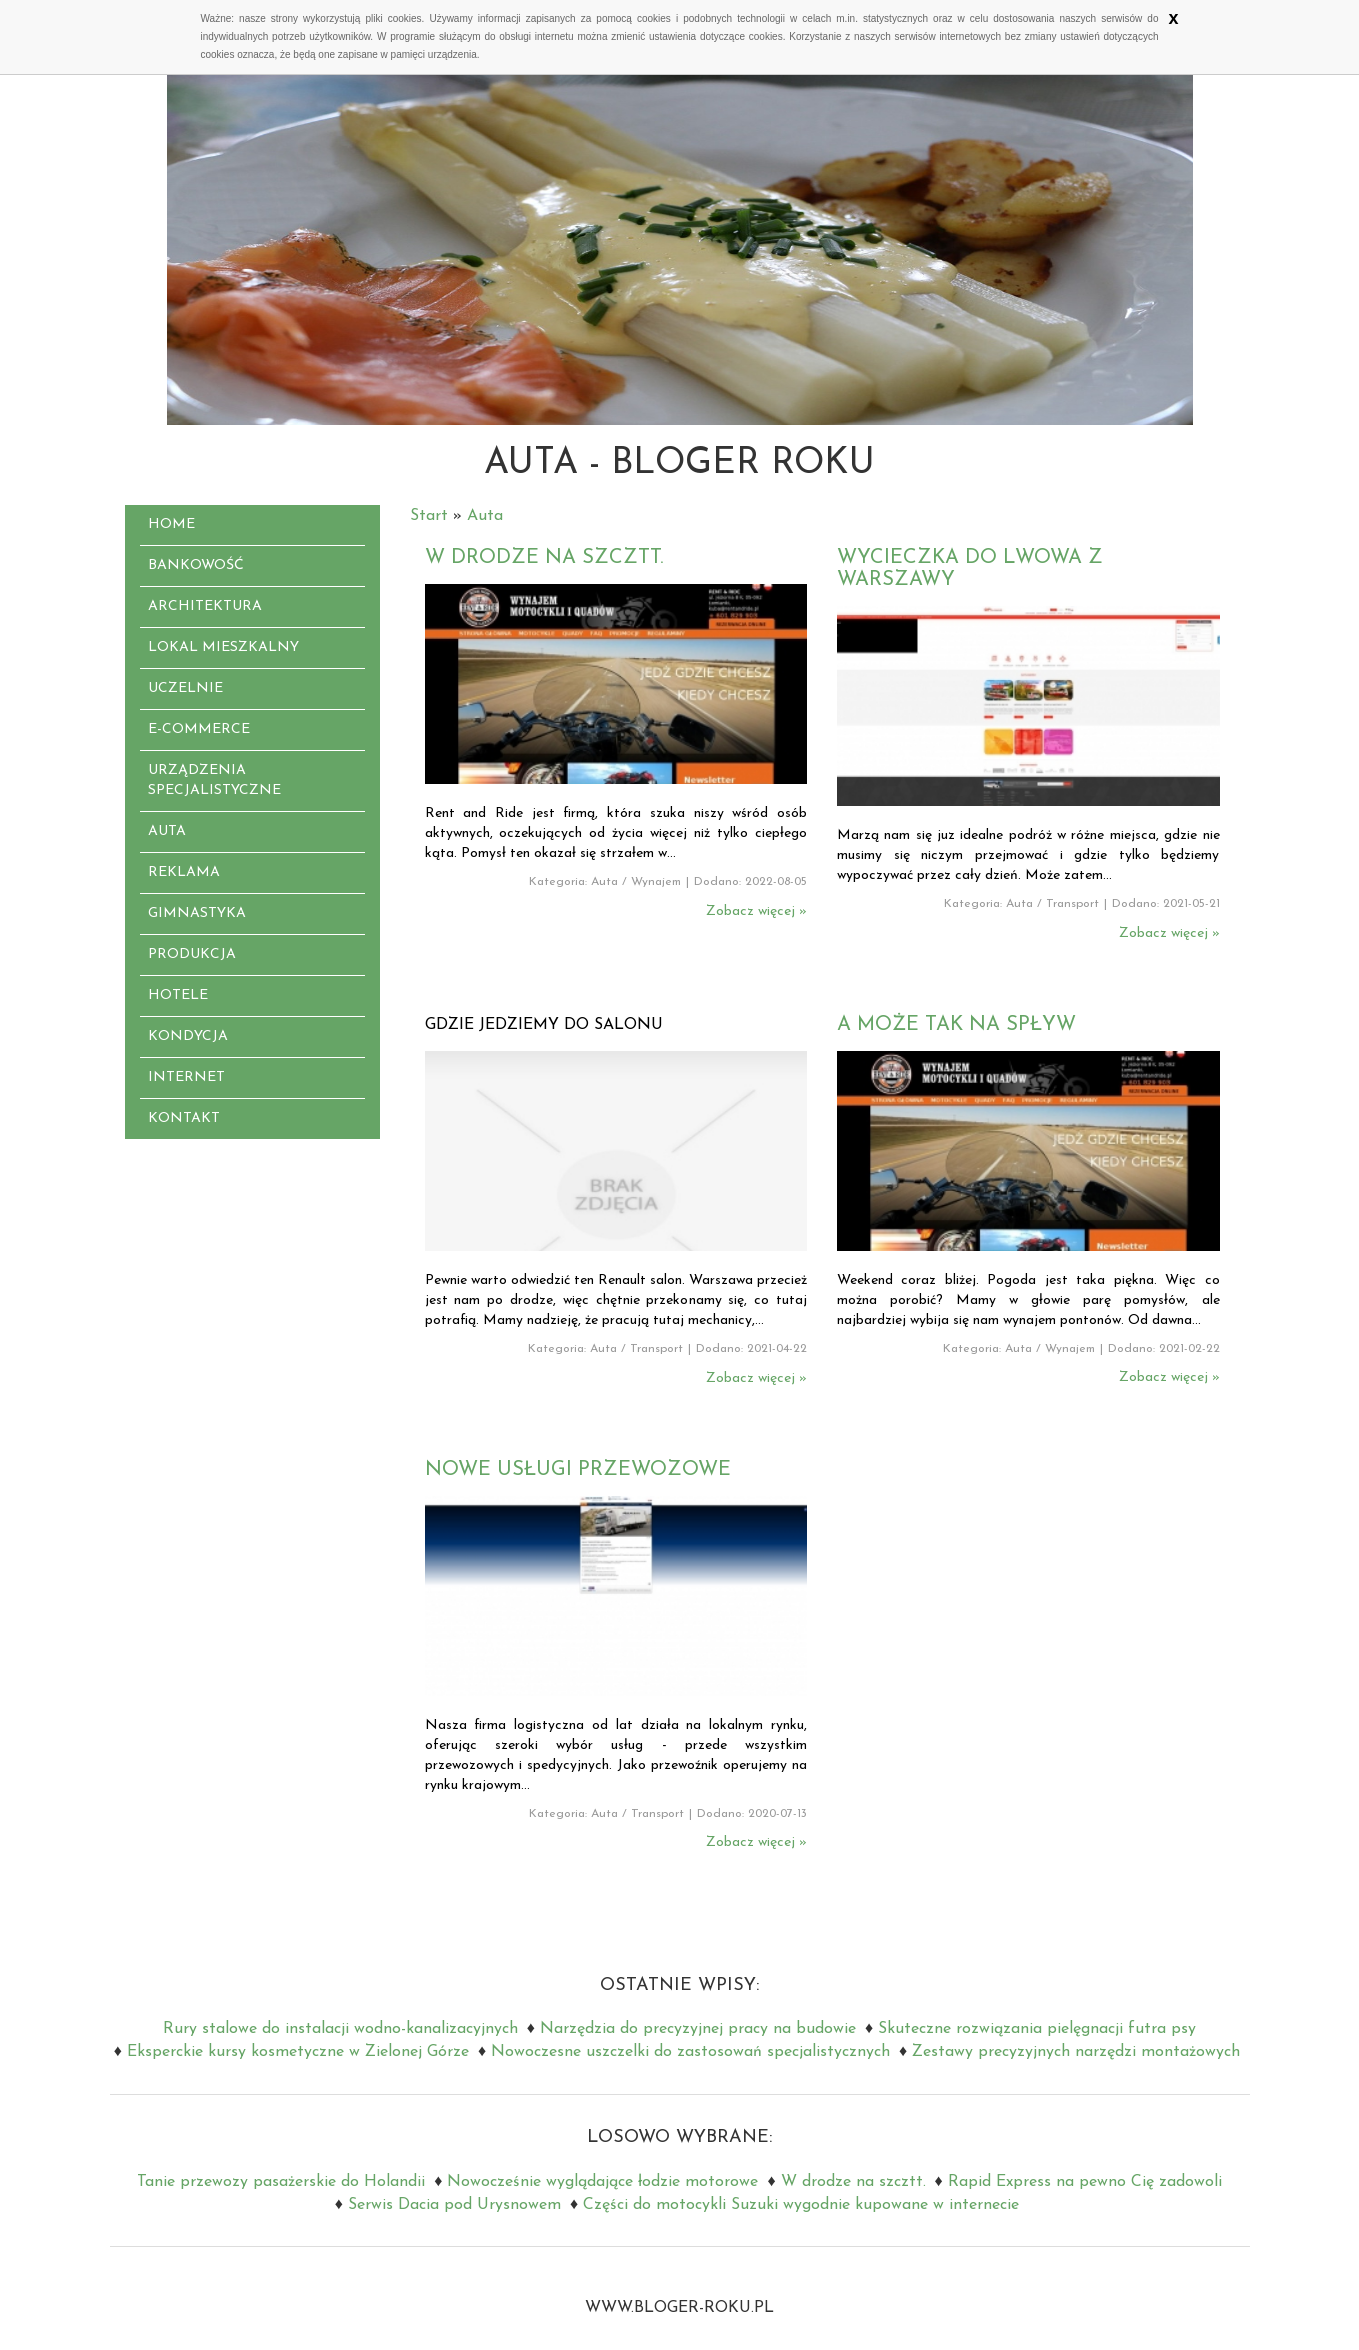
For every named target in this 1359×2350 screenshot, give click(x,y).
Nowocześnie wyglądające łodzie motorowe (602, 2182)
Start (429, 516)
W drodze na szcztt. (544, 558)
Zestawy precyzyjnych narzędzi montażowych (1076, 2052)
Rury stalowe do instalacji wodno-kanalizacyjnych (340, 2029)
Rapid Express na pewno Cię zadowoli (1085, 2182)
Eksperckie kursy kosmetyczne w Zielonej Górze (298, 2052)
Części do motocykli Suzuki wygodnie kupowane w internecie (801, 2205)
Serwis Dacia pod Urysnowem (454, 2205)
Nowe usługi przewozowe (578, 1470)
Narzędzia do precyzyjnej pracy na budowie (698, 2029)
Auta (485, 516)
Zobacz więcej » (756, 911)
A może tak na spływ (956, 1025)
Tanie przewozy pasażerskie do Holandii (281, 2182)
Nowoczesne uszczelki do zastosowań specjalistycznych (690, 2052)
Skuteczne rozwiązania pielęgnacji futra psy (1037, 2029)
